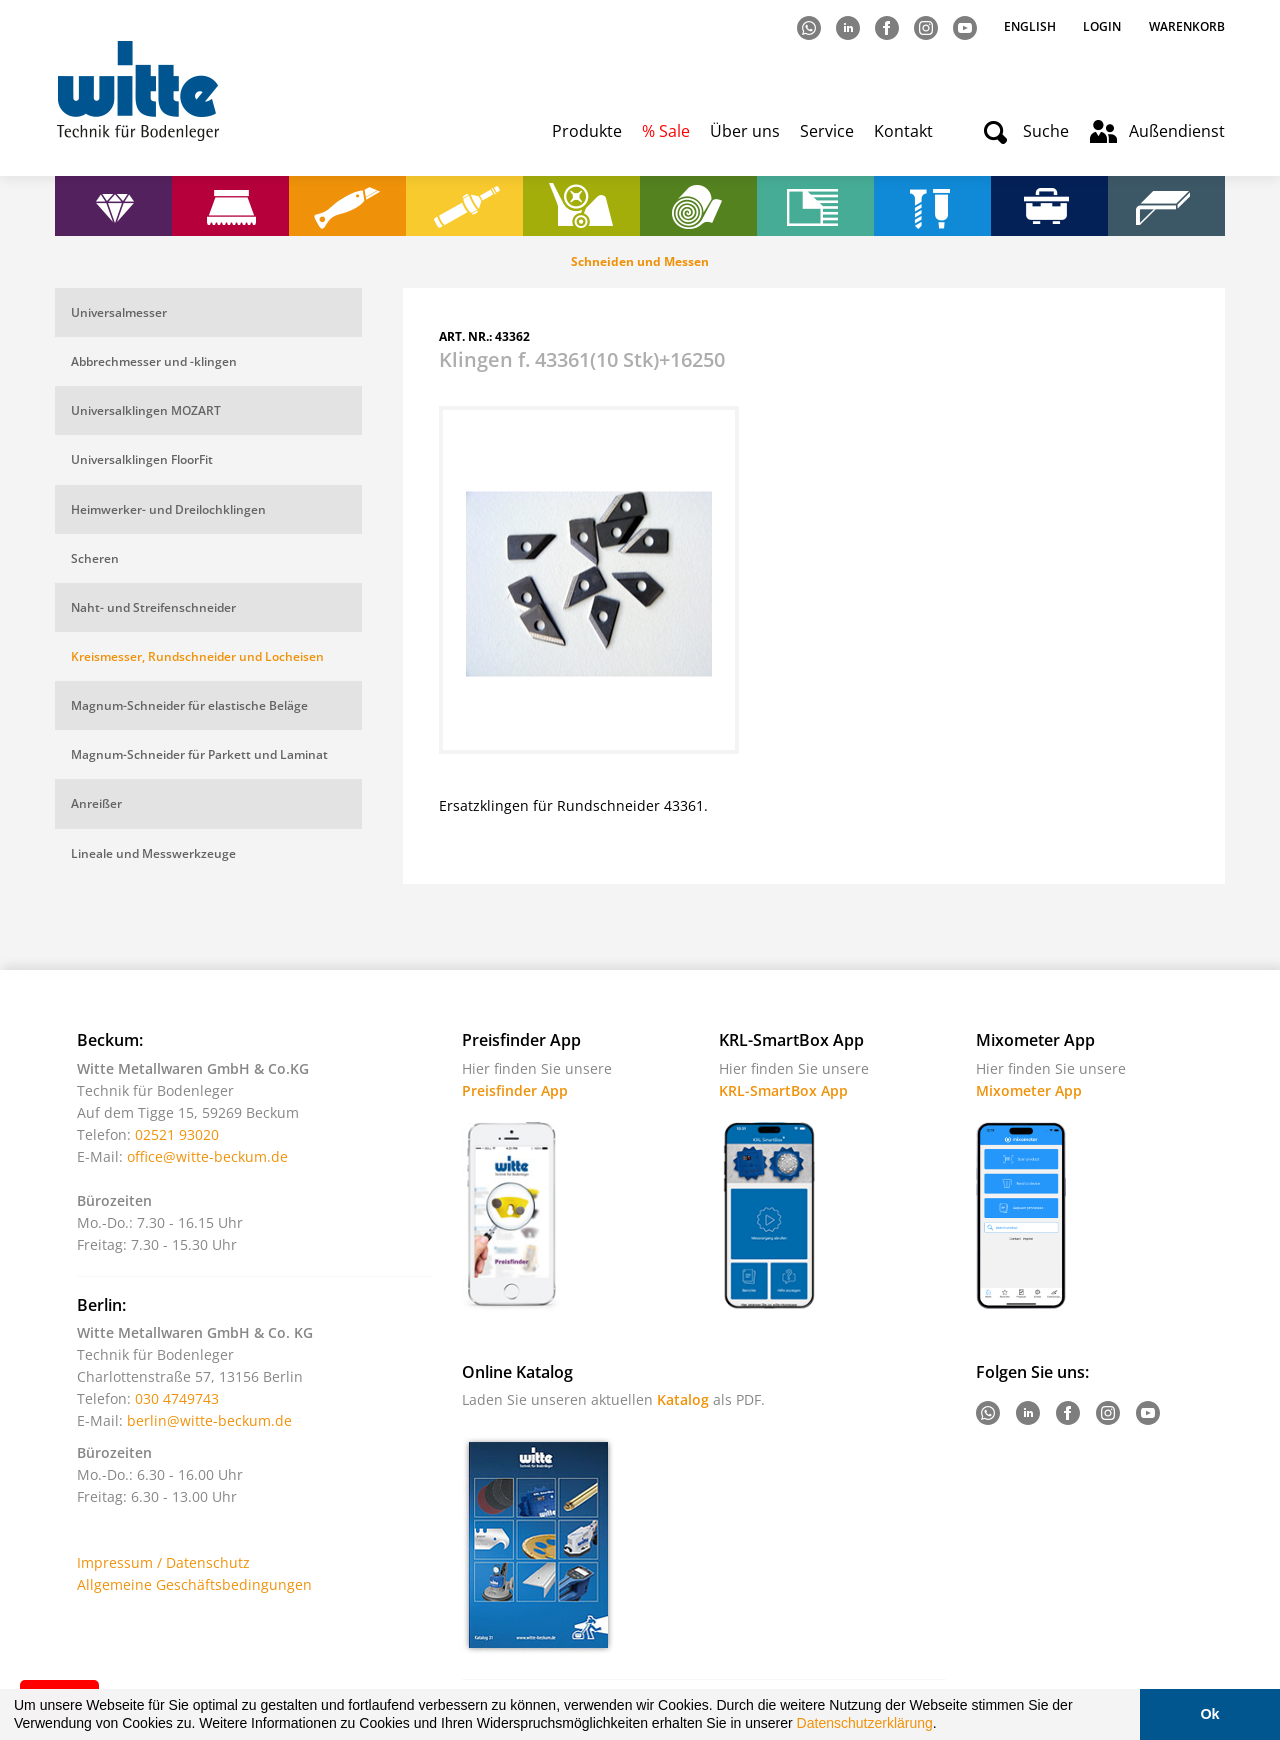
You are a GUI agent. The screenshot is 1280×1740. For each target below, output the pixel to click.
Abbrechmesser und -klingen (154, 361)
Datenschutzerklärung (865, 1723)
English (1031, 26)
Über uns (745, 131)
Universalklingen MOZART (146, 410)
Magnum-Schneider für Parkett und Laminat (199, 754)
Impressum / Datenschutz (163, 1562)
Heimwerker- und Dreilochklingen (168, 509)
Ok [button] (1209, 1714)
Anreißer (96, 803)
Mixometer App (1029, 1090)
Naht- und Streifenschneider (153, 607)
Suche (1046, 131)
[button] (944, 1726)
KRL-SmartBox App (783, 1090)
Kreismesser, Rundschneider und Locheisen (197, 656)
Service (827, 131)
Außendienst (1177, 131)
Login (1102, 26)
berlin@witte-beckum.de (209, 1420)
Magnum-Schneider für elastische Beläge (189, 705)
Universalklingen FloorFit (142, 459)
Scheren (95, 558)
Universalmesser (119, 312)
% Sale (666, 131)
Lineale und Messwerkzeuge (153, 853)
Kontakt (903, 131)
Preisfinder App (515, 1090)
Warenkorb (1187, 26)
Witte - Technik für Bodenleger (137, 90)
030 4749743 (177, 1398)
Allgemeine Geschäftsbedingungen (194, 1584)
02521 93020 (177, 1134)
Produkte (587, 131)
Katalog (683, 1399)
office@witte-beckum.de (207, 1156)
